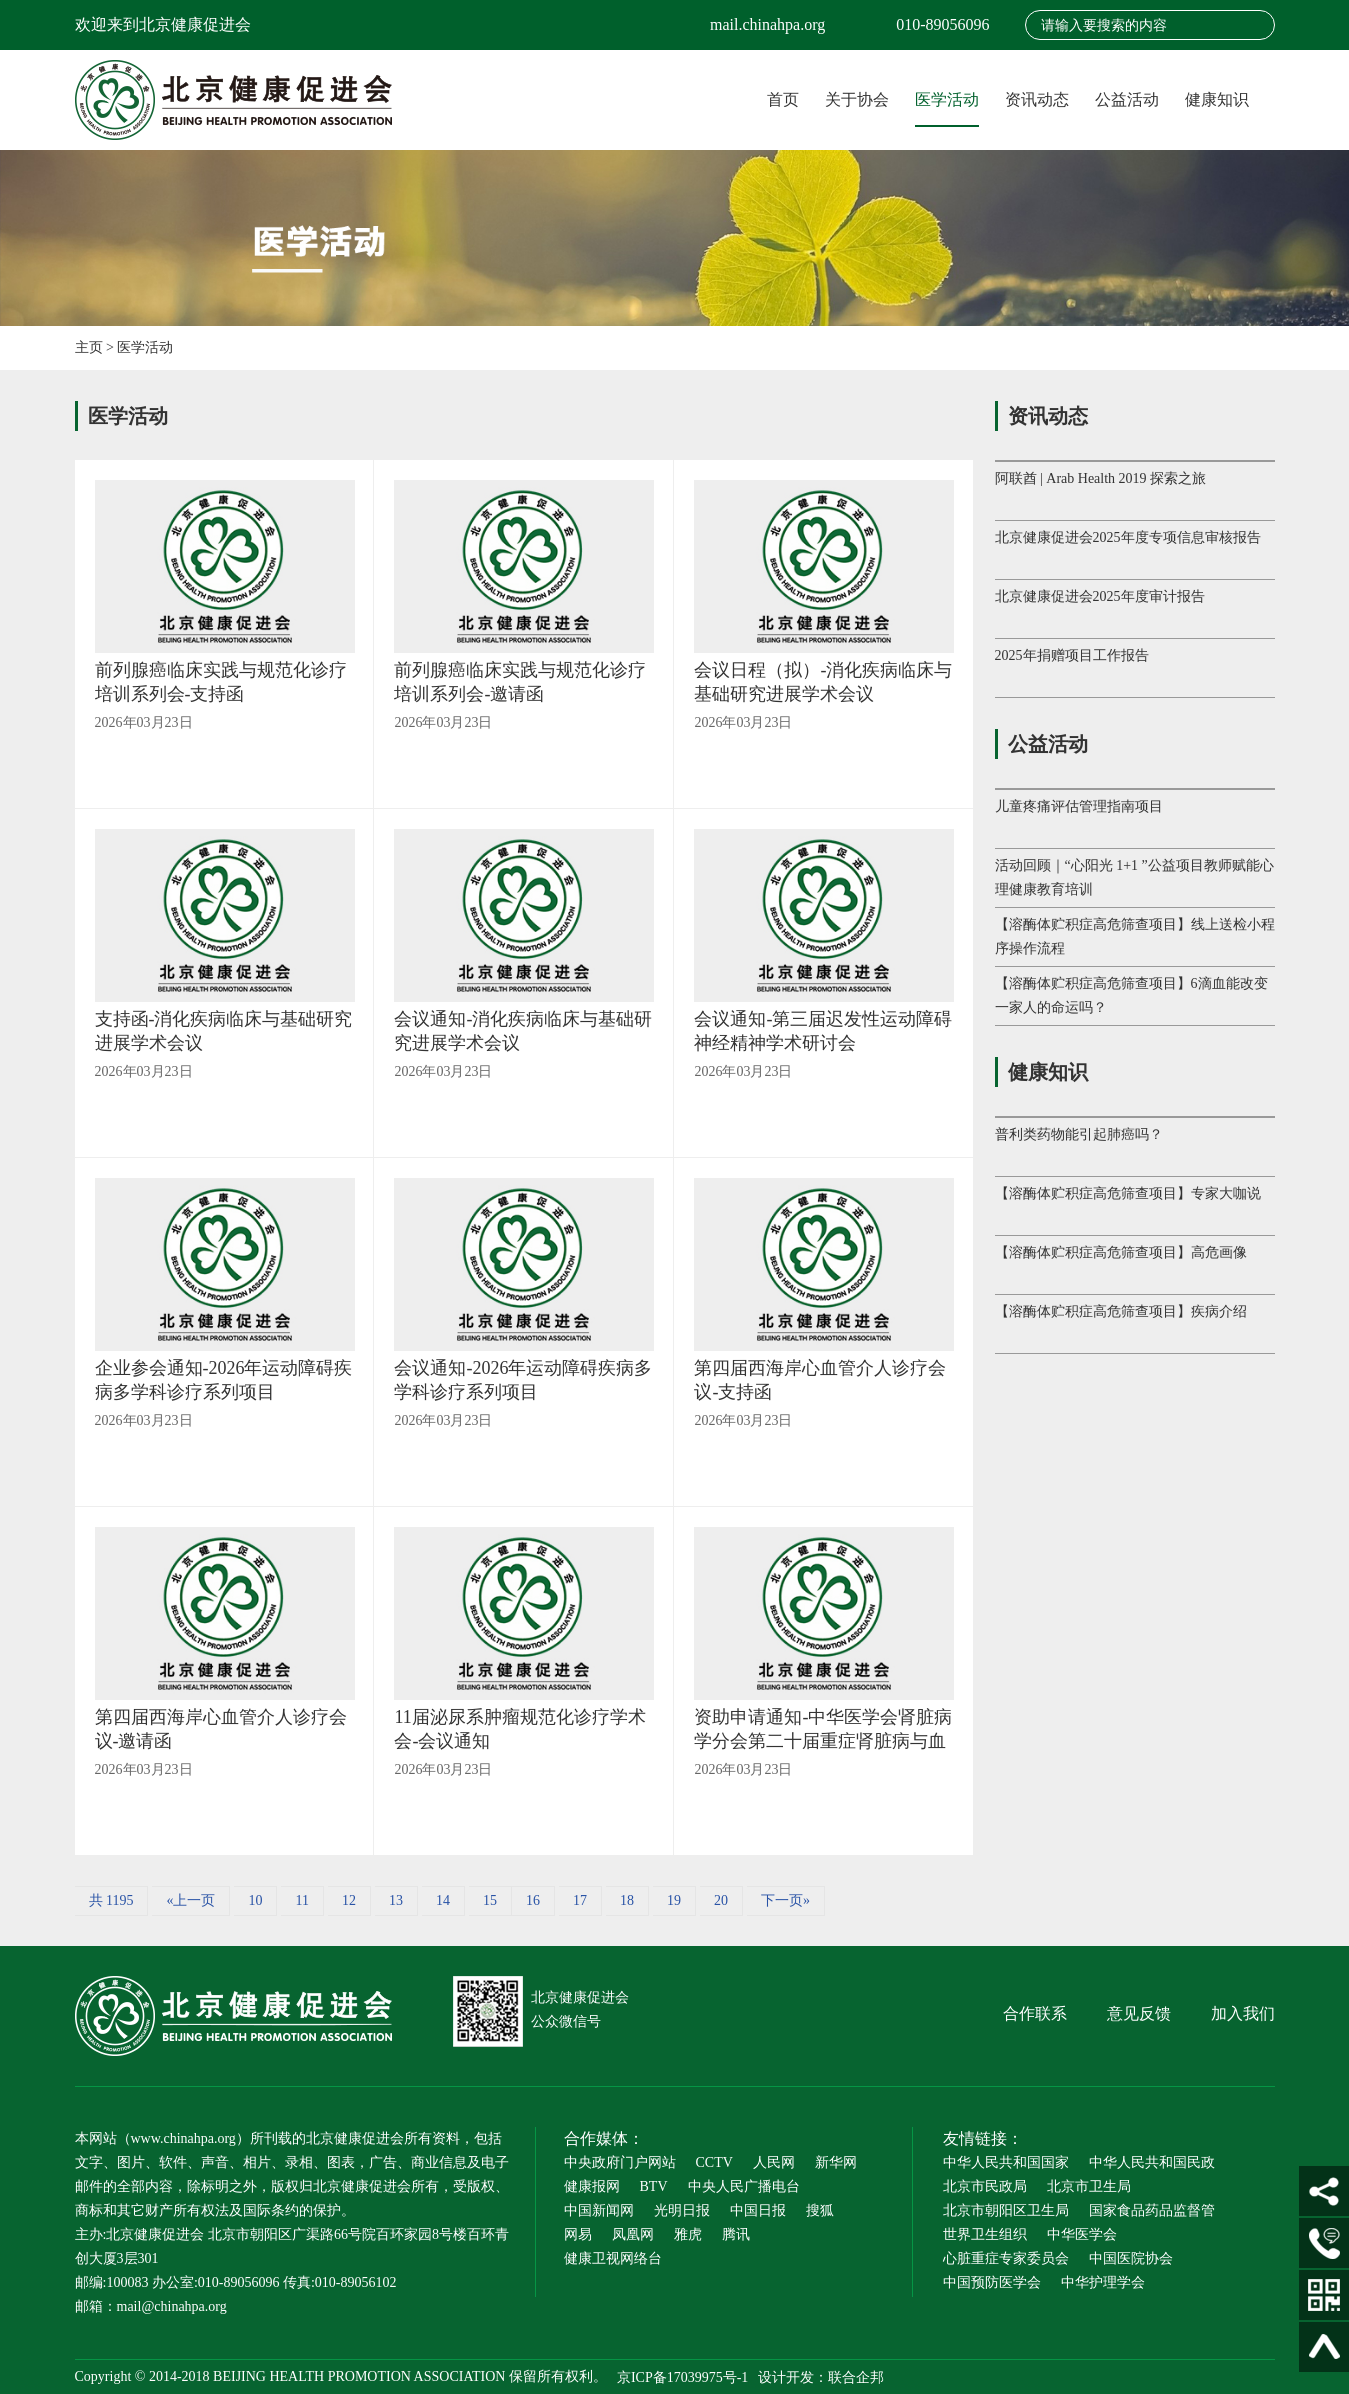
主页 (89, 347)
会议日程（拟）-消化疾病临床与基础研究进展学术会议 (823, 682)
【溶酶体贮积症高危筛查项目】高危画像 (1121, 1252)
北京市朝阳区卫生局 (1006, 2210)
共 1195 (111, 1900)
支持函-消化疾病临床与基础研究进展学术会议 (224, 1031)
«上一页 (190, 1900)
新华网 (836, 2162)
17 (580, 1900)
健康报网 (592, 2186)
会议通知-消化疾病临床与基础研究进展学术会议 (523, 1031)
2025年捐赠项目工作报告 (1072, 655)
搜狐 (820, 2210)
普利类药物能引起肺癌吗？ (1079, 1134)
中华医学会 (1082, 2234)
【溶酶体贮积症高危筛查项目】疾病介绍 (1121, 1311)
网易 (578, 2234)
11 (301, 1900)
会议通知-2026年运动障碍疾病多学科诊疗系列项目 (523, 1380)
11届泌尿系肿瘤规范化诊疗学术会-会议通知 (519, 1729)
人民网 (774, 2162)
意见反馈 (1139, 2013)
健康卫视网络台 (613, 2258)
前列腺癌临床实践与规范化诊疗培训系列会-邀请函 (520, 682)
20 (721, 1900)
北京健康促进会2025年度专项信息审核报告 (1128, 537)
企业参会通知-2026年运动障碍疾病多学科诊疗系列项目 (224, 1380)
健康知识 (1217, 99)
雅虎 (688, 2234)
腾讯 (736, 2234)
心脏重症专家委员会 (1006, 2258)
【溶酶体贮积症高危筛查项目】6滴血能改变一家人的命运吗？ (1131, 995)
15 (490, 1900)
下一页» (785, 1900)
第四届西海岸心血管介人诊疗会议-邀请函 (221, 1729)
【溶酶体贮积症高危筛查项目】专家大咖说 (1128, 1193)
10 (255, 1900)
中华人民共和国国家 (1006, 2162)
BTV (654, 2186)
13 (396, 1900)
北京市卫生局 (1089, 2186)
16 (533, 1900)
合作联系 (1035, 2013)
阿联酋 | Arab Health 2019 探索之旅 (1101, 478)
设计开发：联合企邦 (821, 2376)
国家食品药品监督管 (1152, 2210)
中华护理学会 (1103, 2282)
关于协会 (857, 99)
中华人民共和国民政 (1152, 2162)
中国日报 (758, 2210)
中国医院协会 (1131, 2258)
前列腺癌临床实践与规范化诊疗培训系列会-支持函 (221, 682)
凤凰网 (633, 2234)
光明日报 (682, 2210)
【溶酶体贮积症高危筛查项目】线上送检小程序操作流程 (1135, 936)
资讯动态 (1037, 99)
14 (443, 1900)
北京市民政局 (985, 2186)
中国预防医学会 (992, 2282)
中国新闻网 (599, 2210)
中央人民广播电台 (744, 2186)
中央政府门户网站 (620, 2162)
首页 (783, 99)
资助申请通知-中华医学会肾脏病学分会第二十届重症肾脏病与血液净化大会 (823, 1730)
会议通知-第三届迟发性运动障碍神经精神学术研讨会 (823, 1031)
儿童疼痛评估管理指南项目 (1079, 806)
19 (674, 1900)
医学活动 (947, 99)
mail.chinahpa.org (767, 24)
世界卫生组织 (985, 2234)
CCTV (714, 2162)
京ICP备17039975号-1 (682, 2376)
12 (349, 1900)
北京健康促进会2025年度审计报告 (1100, 596)
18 (627, 1900)
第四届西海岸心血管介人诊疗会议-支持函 (820, 1380)
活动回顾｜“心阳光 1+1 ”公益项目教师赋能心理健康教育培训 (1134, 877)
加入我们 (1243, 2013)
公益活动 (1127, 99)
